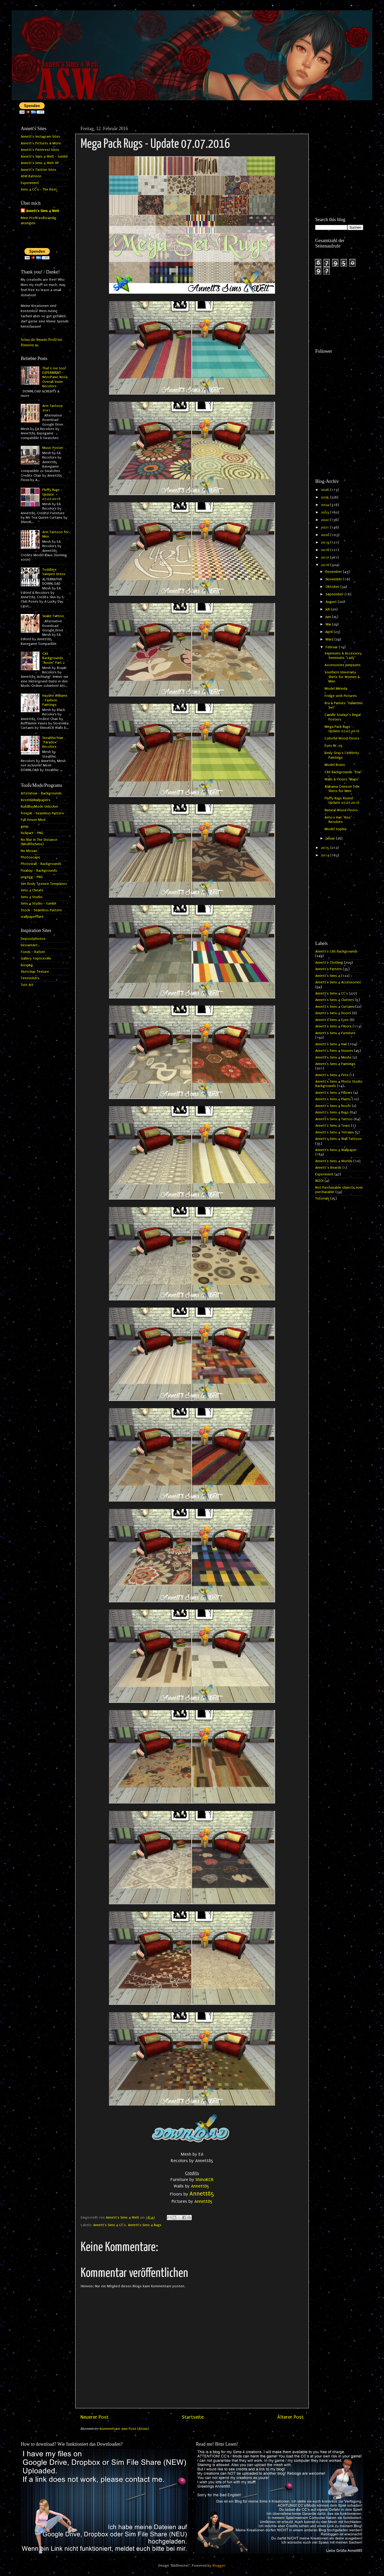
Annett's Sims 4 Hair (331, 1044)
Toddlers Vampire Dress (53, 572)
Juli (328, 609)
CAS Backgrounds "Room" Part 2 (53, 658)
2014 (325, 855)
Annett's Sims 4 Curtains (334, 1007)
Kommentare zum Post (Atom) (124, 2429)
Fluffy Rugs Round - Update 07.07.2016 (342, 800)
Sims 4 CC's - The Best (39, 189)
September (335, 594)
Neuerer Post (94, 2417)
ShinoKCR (204, 2179)
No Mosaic (29, 851)
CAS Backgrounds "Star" (343, 772)
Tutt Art (27, 985)
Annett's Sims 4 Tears (332, 1126)
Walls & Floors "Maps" (342, 779)
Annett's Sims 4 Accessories (338, 982)
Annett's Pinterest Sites (40, 150)
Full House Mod (33, 820)
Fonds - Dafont (33, 952)
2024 (325, 505)
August (332, 602)
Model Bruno (335, 765)
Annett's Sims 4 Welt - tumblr (44, 156)
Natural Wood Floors (341, 810)
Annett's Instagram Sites (40, 137)
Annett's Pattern (328, 969)
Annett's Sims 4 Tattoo (334, 1119)
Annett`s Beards (328, 1168)
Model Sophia (335, 829)
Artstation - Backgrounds (41, 793)
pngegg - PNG (32, 877)
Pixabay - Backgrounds (39, 871)
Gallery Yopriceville (36, 958)
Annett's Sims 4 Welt (42, 211)
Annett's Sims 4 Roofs (333, 1106)
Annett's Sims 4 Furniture (335, 1033)
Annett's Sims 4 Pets (331, 1075)
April (330, 632)
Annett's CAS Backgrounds (336, 951)
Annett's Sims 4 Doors (333, 1013)
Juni (329, 617)
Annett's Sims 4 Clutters (334, 1000)
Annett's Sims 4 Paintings (335, 1064)
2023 (325, 512)
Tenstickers (30, 978)
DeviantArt (29, 945)
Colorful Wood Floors (342, 738)
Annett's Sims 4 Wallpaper (336, 1150)
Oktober (333, 587)
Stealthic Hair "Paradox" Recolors (52, 742)
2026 (325, 490)
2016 (325, 565)
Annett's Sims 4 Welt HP (40, 163)
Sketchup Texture (35, 972)
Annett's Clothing (329, 963)
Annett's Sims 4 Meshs (333, 1057)
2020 (325, 535)
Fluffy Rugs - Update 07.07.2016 (52, 494)
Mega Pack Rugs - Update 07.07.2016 (342, 729)
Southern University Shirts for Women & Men (342, 676)
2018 (325, 550)
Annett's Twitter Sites (38, 170)
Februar (332, 647)
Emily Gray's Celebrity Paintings (342, 755)
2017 (325, 557)
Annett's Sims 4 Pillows (333, 1093)
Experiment (30, 183)
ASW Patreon (31, 176)
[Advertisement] (339, 143)
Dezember (334, 572)
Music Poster (52, 448)
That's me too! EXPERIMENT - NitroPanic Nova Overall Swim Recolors (54, 377)
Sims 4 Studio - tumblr (39, 903)
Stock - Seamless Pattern (41, 910)
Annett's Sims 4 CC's (109, 2225)
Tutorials (322, 1198)
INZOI (319, 1181)
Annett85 (200, 2186)
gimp (25, 826)
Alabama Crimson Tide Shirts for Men (342, 789)
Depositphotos (33, 939)
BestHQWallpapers (35, 800)
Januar (331, 838)
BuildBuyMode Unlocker (39, 806)
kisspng (27, 965)
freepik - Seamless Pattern (42, 813)
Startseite (193, 2417)
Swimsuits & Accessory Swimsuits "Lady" (343, 655)
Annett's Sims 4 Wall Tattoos (338, 1139)
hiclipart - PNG (32, 833)
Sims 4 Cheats (32, 890)
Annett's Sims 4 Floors (333, 1026)
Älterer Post (290, 2417)
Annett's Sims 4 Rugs (144, 2225)
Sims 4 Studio (32, 897)
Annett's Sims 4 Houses (334, 1051)
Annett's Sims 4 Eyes (332, 1020)
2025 (325, 497)
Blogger (218, 2566)
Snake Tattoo (53, 616)
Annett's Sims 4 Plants (333, 1099)
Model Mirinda (336, 689)
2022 (325, 520)
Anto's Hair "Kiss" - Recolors (339, 819)
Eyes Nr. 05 (334, 746)
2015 (325, 848)
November (334, 579)
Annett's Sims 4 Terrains (334, 1132)
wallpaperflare (32, 917)
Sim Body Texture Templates (44, 884)
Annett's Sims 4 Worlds (333, 1161)
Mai (329, 624)
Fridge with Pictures (341, 696)
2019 (325, 542)
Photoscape (30, 857)
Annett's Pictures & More (41, 143)
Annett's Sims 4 (327, 976)
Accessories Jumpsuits (343, 665)
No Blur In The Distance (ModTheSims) (39, 842)
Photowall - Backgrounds (41, 864)
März (330, 639)
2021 (325, 527)
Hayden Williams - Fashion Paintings (54, 700)
